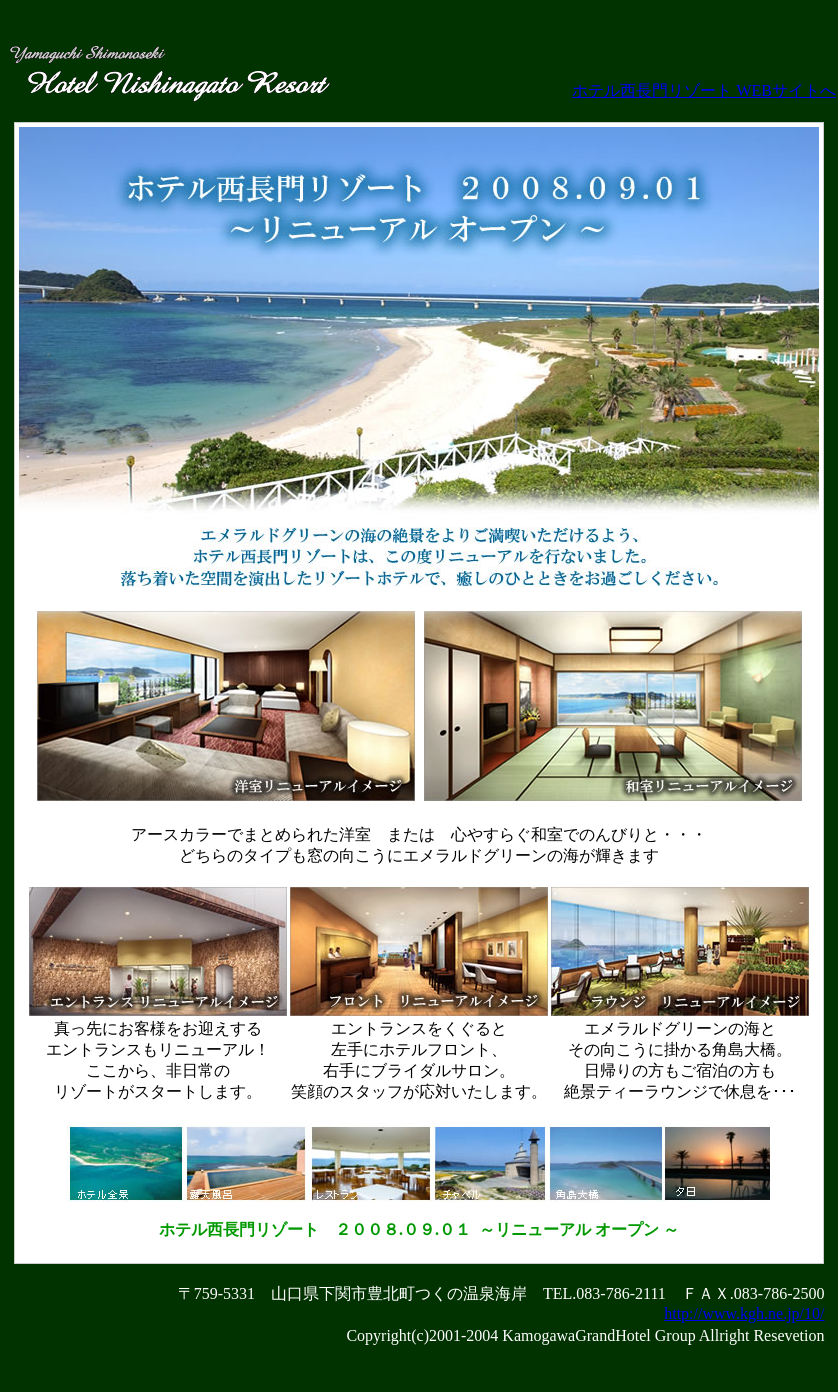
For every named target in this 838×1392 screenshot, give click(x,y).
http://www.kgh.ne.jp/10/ (744, 1313)
